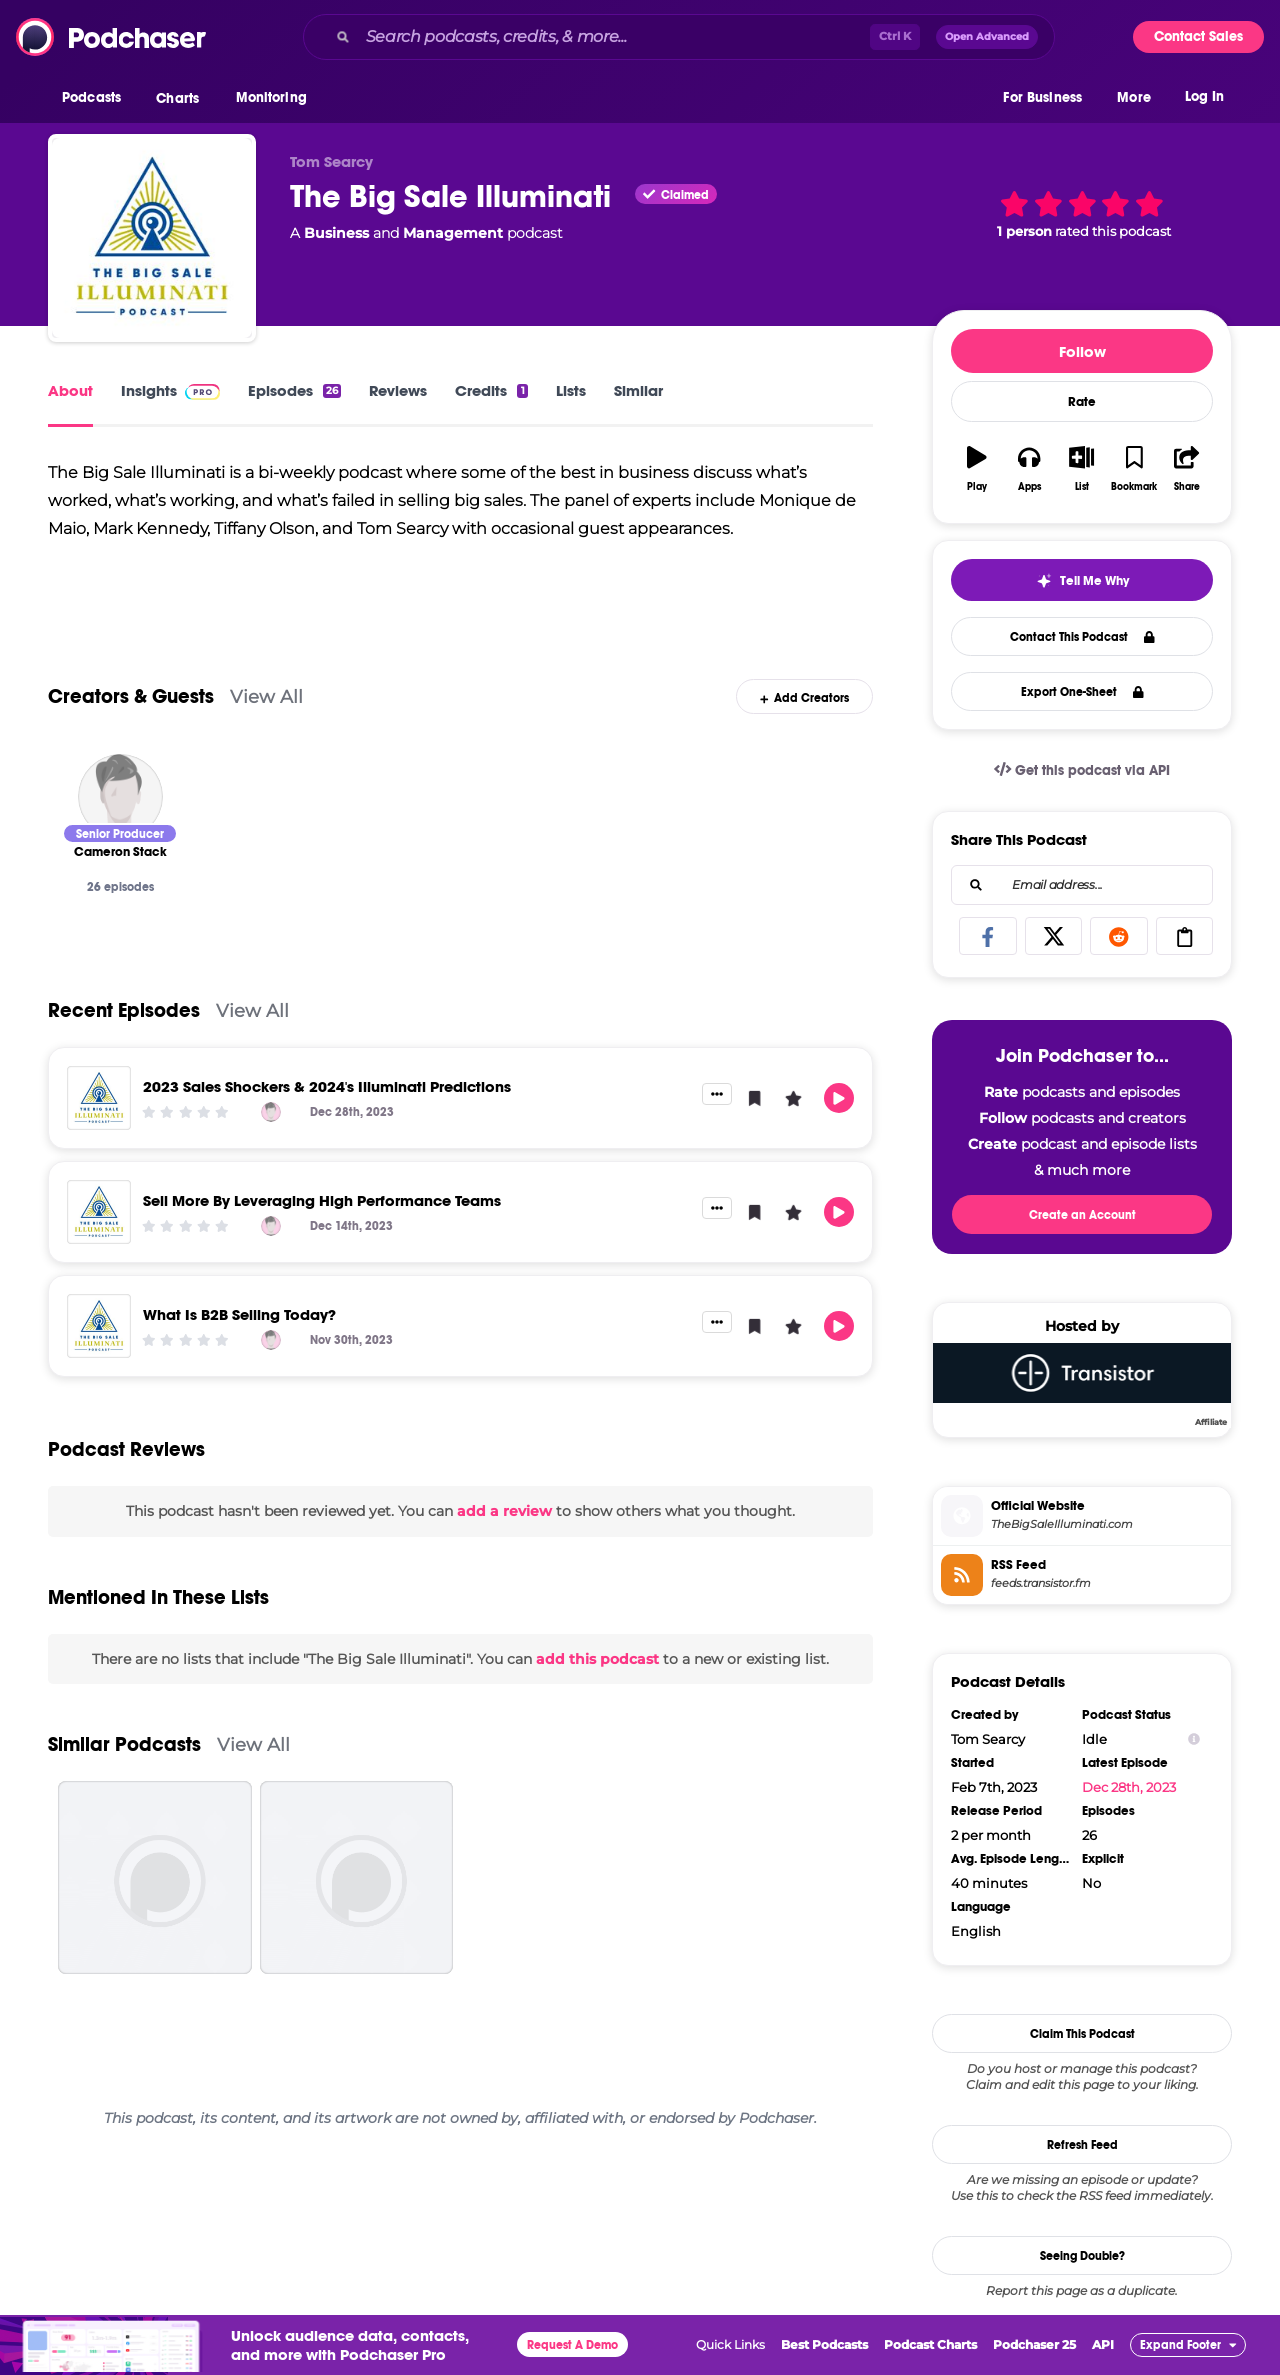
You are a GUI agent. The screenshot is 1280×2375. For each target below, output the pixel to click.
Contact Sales (1198, 36)
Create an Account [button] (1082, 1215)
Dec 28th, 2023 (1129, 1787)
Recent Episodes (124, 1045)
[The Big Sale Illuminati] (152, 238)
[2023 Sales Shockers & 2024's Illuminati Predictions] (99, 1133)
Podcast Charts (930, 2344)
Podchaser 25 (1034, 2344)
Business (336, 233)
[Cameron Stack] (120, 831)
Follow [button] (1082, 351)
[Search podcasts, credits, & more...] (614, 37)
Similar (638, 390)
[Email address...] (1082, 885)
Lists (571, 390)
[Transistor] (1082, 1384)
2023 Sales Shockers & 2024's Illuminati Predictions (327, 1121)
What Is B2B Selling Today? (239, 1349)
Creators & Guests (131, 731)
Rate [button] (1082, 402)
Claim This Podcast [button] (1082, 2034)
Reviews (398, 390)
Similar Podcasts (124, 1779)
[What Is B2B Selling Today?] (99, 1361)
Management (453, 233)
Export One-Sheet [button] (1082, 692)
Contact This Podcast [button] (1082, 637)
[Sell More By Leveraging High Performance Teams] (99, 1247)
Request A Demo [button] (572, 2345)
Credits (491, 390)
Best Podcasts (824, 2344)
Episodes (294, 390)
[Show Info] (1194, 1739)
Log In (1204, 97)
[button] (96, 99)
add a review (504, 1546)
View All (266, 731)
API (1103, 2344)
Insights (170, 390)
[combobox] (679, 37)
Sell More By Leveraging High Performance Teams (322, 1235)
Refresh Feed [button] (1082, 2145)
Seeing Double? (1082, 2256)
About (70, 390)
